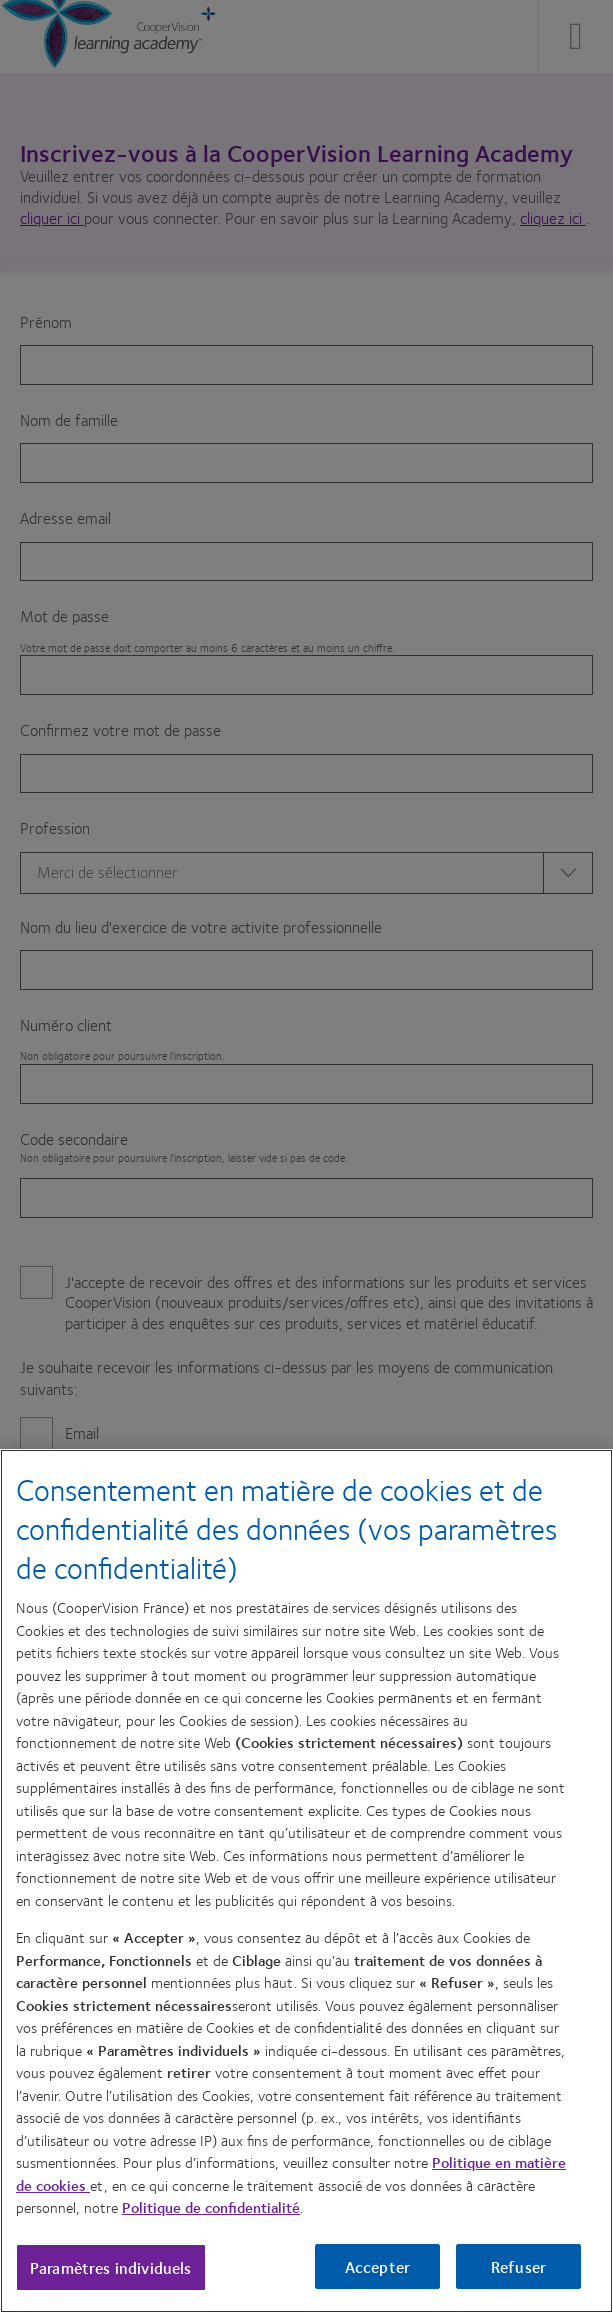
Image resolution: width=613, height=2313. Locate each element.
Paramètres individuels (111, 2267)
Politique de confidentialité (211, 2207)
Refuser (518, 2266)
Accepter (377, 2266)
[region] (306, 1881)
